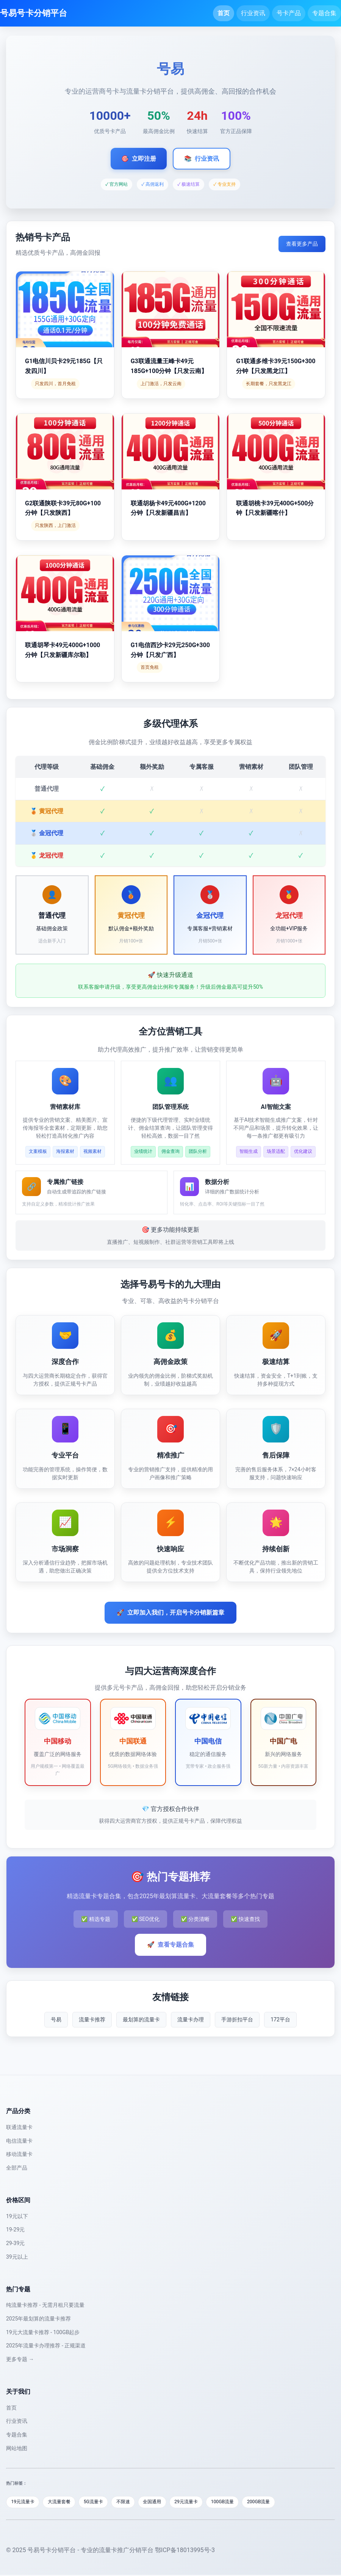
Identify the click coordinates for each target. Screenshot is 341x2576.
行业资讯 (253, 13)
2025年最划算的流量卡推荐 (38, 2319)
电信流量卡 (19, 2141)
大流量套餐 (64, 2502)
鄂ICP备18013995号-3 (185, 2551)
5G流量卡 (101, 2502)
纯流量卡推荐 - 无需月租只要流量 (45, 2305)
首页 (223, 13)
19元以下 (17, 2216)
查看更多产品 (302, 244)
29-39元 (15, 2243)
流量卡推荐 (92, 2019)
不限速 (133, 2502)
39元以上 (17, 2257)
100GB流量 (240, 2502)
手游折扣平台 (237, 2019)
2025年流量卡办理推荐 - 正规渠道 (46, 2345)
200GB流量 (279, 2502)
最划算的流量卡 (141, 2019)
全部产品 (16, 2168)
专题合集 (324, 13)
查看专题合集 (170, 1945)
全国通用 (165, 2502)
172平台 (280, 2019)
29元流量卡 (201, 2502)
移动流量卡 (19, 2154)
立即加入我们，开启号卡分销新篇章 (170, 1613)
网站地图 (16, 2448)
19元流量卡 (24, 2502)
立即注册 (138, 159)
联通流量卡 (19, 2127)
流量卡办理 (190, 2019)
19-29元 (15, 2229)
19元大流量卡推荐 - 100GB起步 (43, 2332)
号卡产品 (289, 13)
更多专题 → (20, 2359)
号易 (56, 2019)
